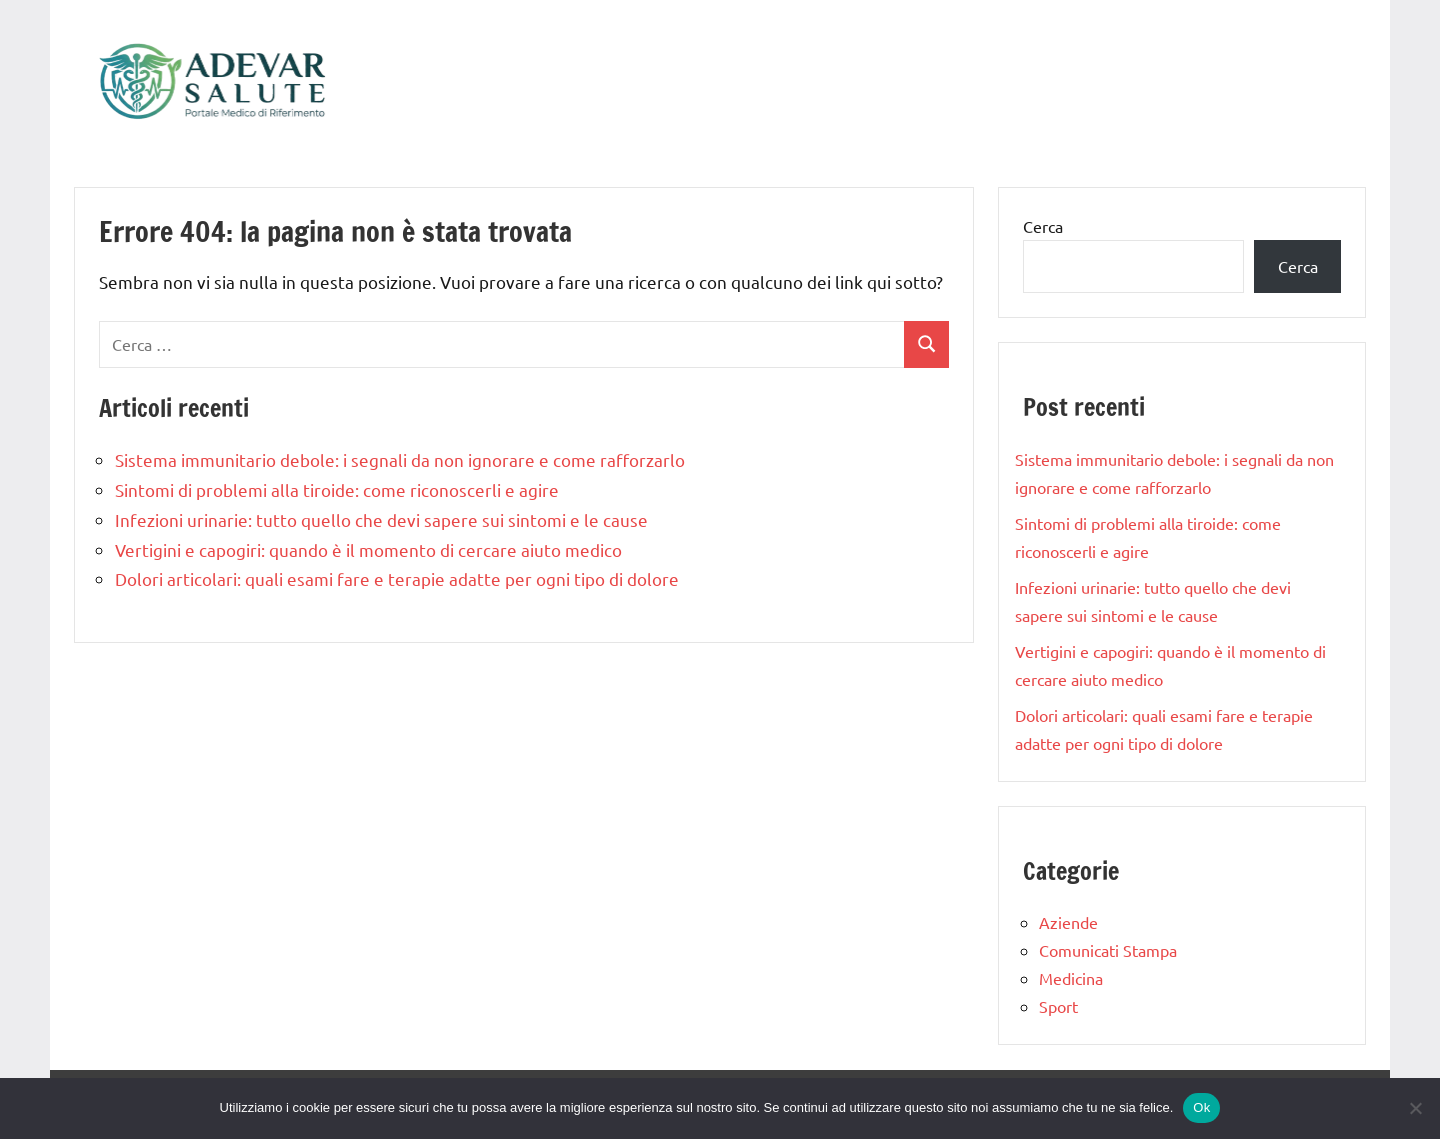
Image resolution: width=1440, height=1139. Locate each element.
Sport (1058, 1006)
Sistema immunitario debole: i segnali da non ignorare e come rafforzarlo (400, 459)
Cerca (1043, 226)
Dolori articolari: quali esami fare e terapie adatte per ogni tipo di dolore (397, 578)
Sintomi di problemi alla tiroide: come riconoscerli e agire (337, 489)
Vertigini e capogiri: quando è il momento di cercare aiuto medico (368, 549)
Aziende (1068, 922)
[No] (1415, 1108)
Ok (1201, 1107)
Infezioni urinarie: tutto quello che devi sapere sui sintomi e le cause (381, 519)
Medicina (1071, 978)
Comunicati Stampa (1108, 950)
